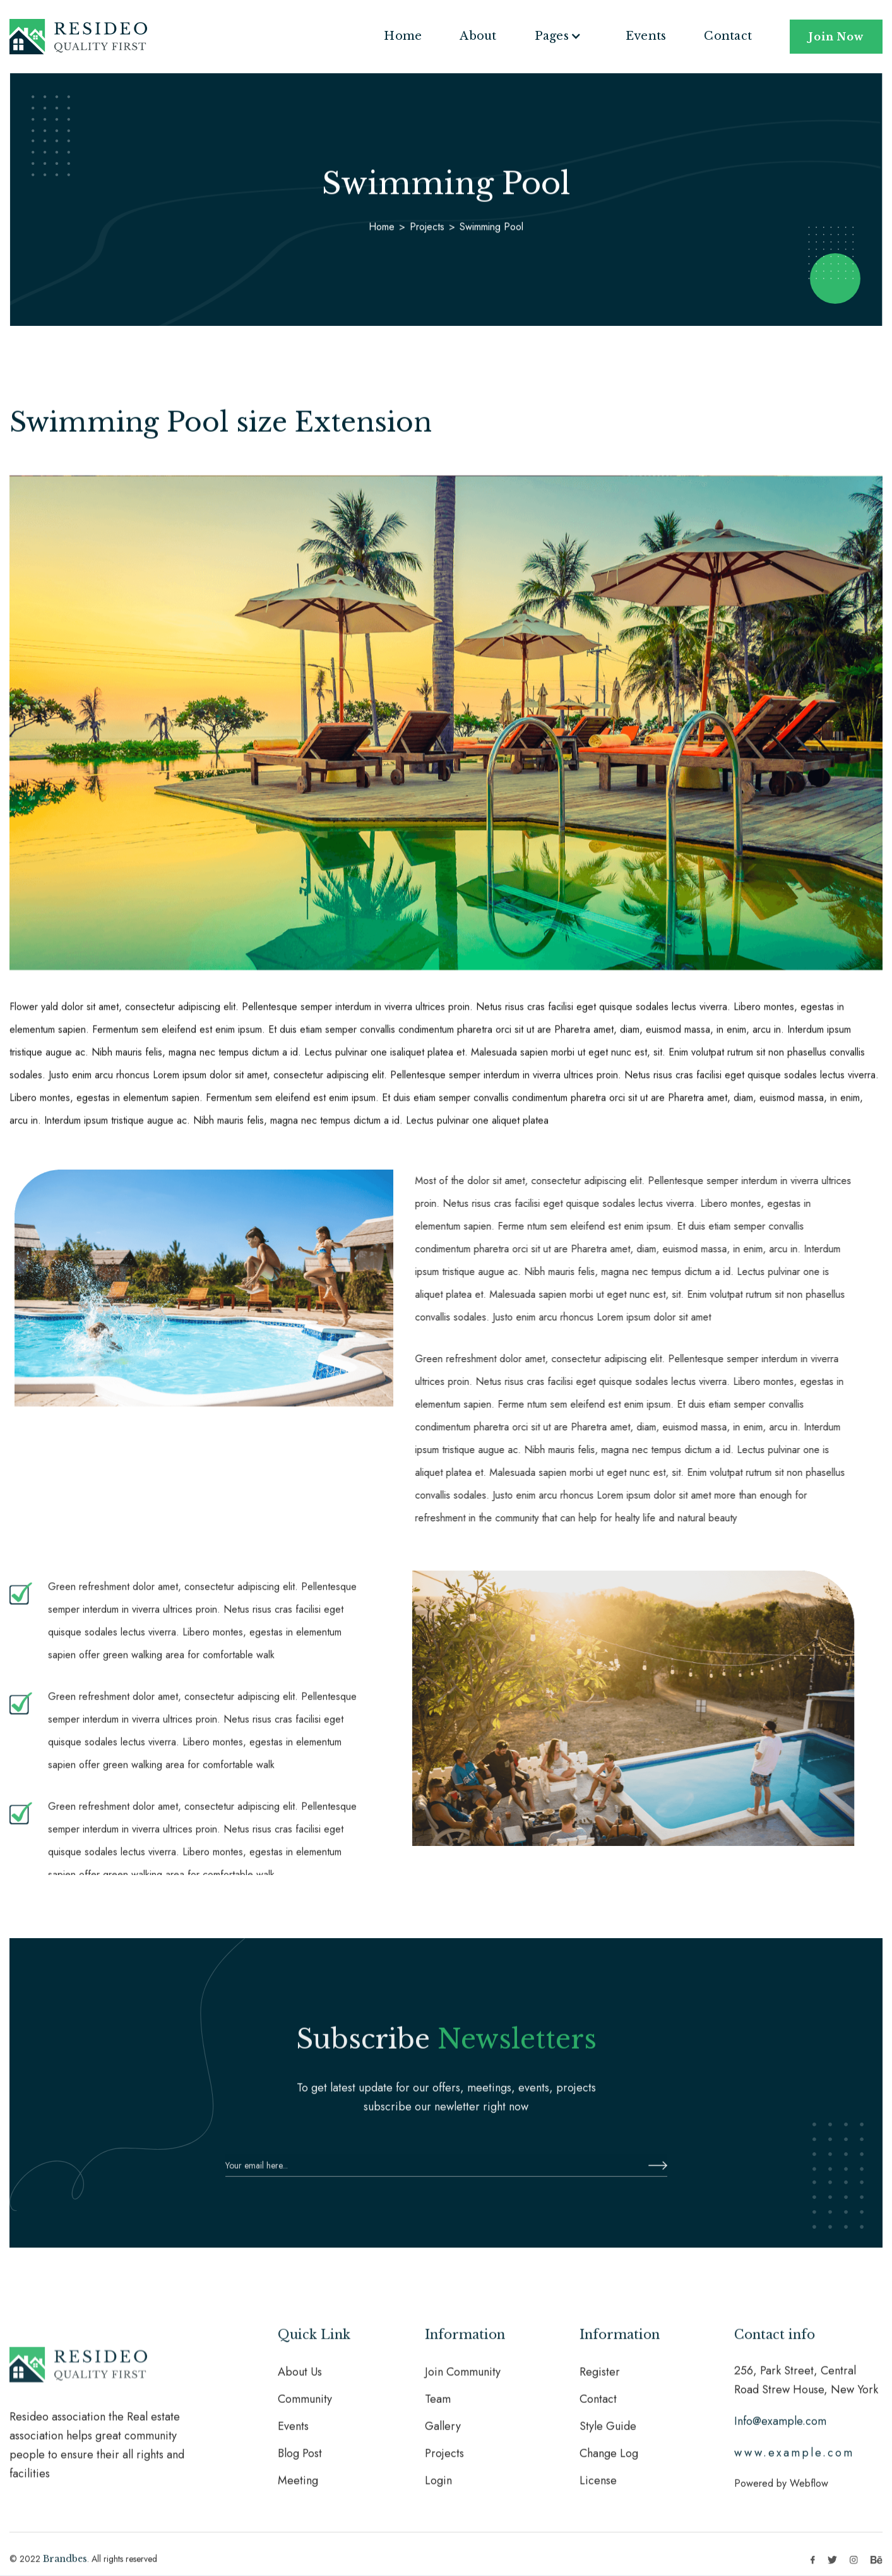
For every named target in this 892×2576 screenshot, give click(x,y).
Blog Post (300, 2461)
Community (305, 2406)
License (598, 2488)
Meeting (298, 2488)
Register (600, 2379)
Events (646, 36)
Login (438, 2488)
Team (438, 2406)
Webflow (809, 2491)
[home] (78, 36)
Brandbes (65, 2566)
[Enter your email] (446, 2173)
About (478, 36)
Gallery (443, 2434)
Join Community (463, 2379)
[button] (561, 36)
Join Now (836, 36)
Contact (728, 36)
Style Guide (608, 2434)
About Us (300, 2379)
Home (403, 36)
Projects (427, 226)
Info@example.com (780, 2429)
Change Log (609, 2461)
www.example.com (794, 2460)
